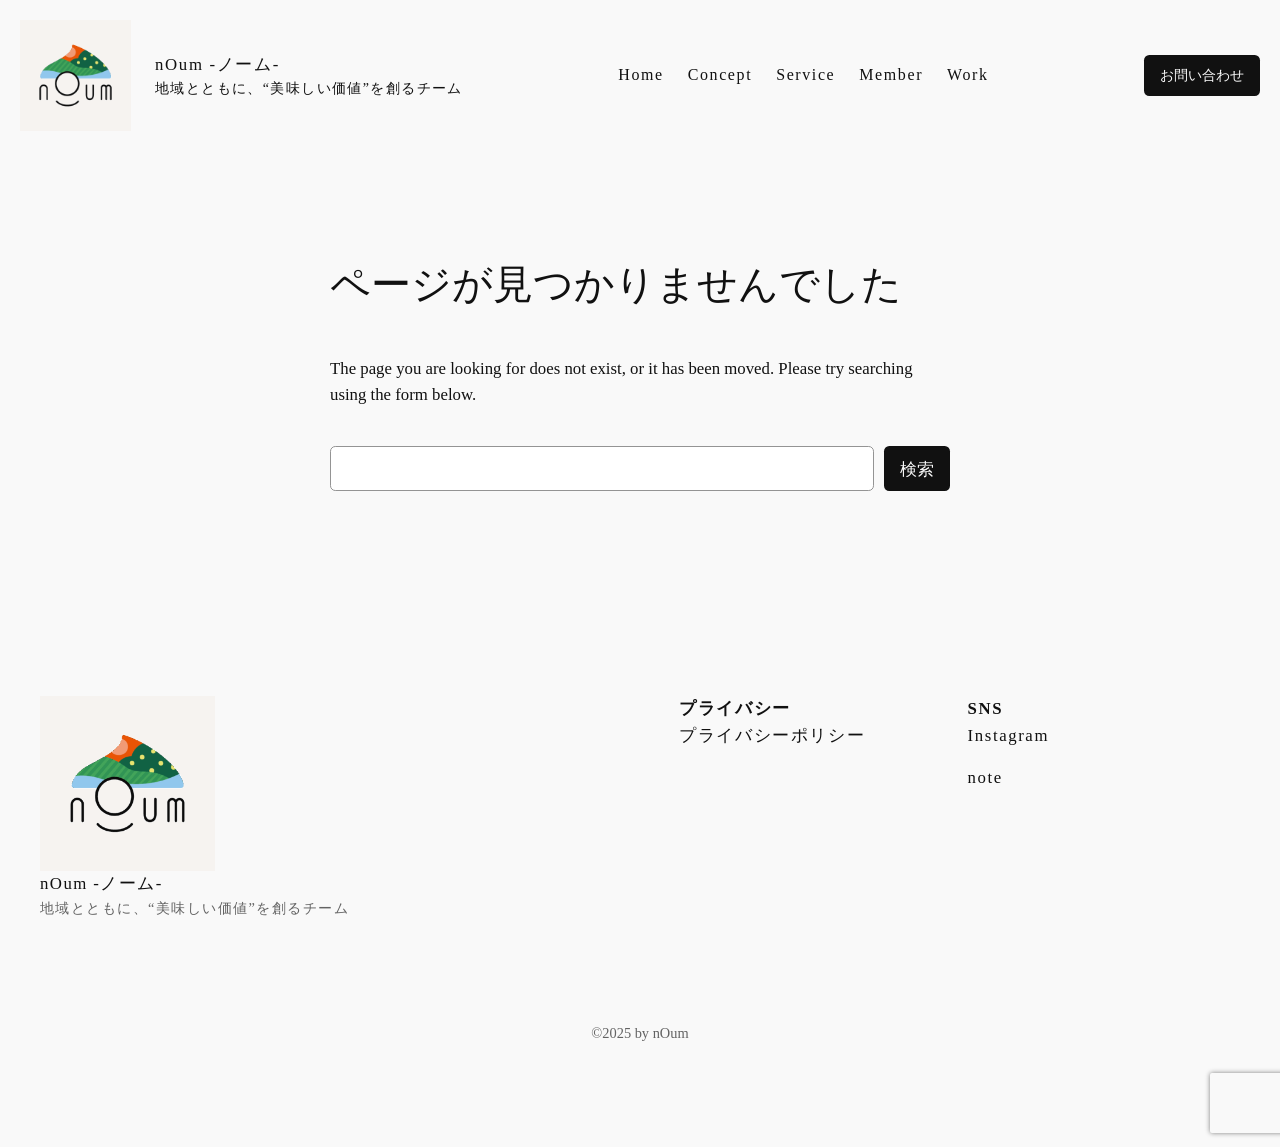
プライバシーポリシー (772, 735)
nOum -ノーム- (217, 64)
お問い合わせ (1202, 75)
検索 (917, 469)
